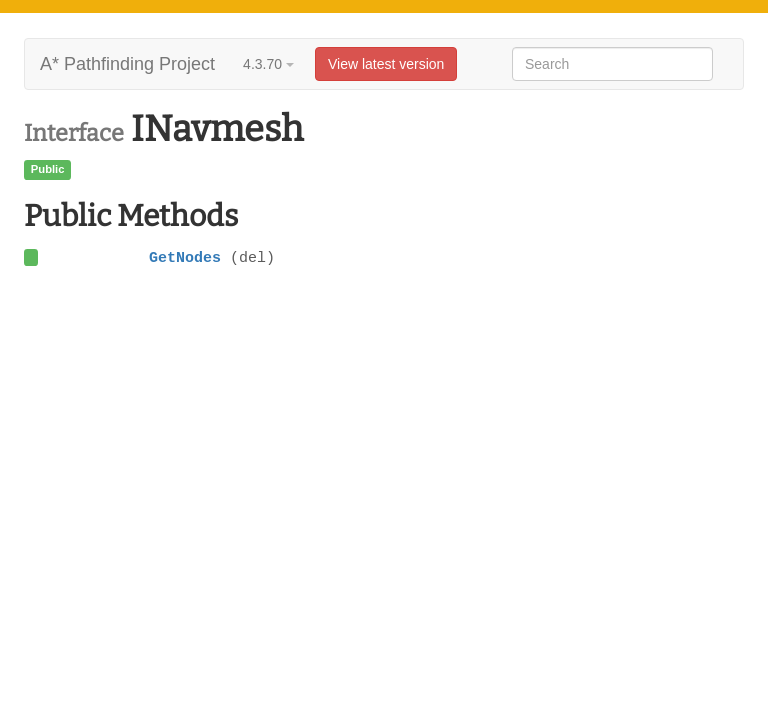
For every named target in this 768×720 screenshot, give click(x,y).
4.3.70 (268, 64)
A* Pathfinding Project (127, 64)
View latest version (386, 64)
